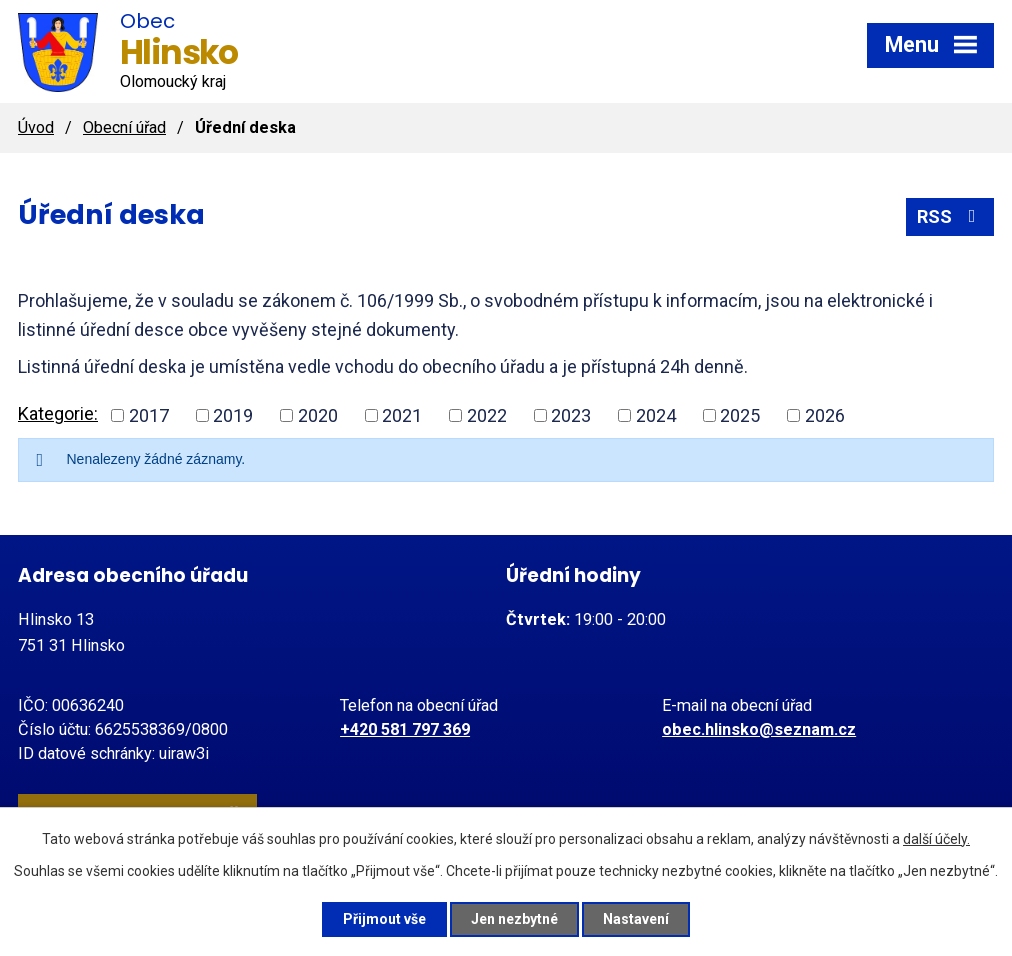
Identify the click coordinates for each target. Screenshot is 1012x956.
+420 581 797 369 (405, 729)
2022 (487, 415)
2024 (656, 415)
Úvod (36, 127)
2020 (318, 415)
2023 (571, 415)
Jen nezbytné (514, 919)
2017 (149, 415)
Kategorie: (58, 413)
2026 (825, 415)
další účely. (936, 839)
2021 (402, 415)
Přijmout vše (384, 919)
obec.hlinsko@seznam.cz (759, 729)
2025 (740, 415)
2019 (233, 415)
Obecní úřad (124, 127)
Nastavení (636, 919)
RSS (950, 216)
